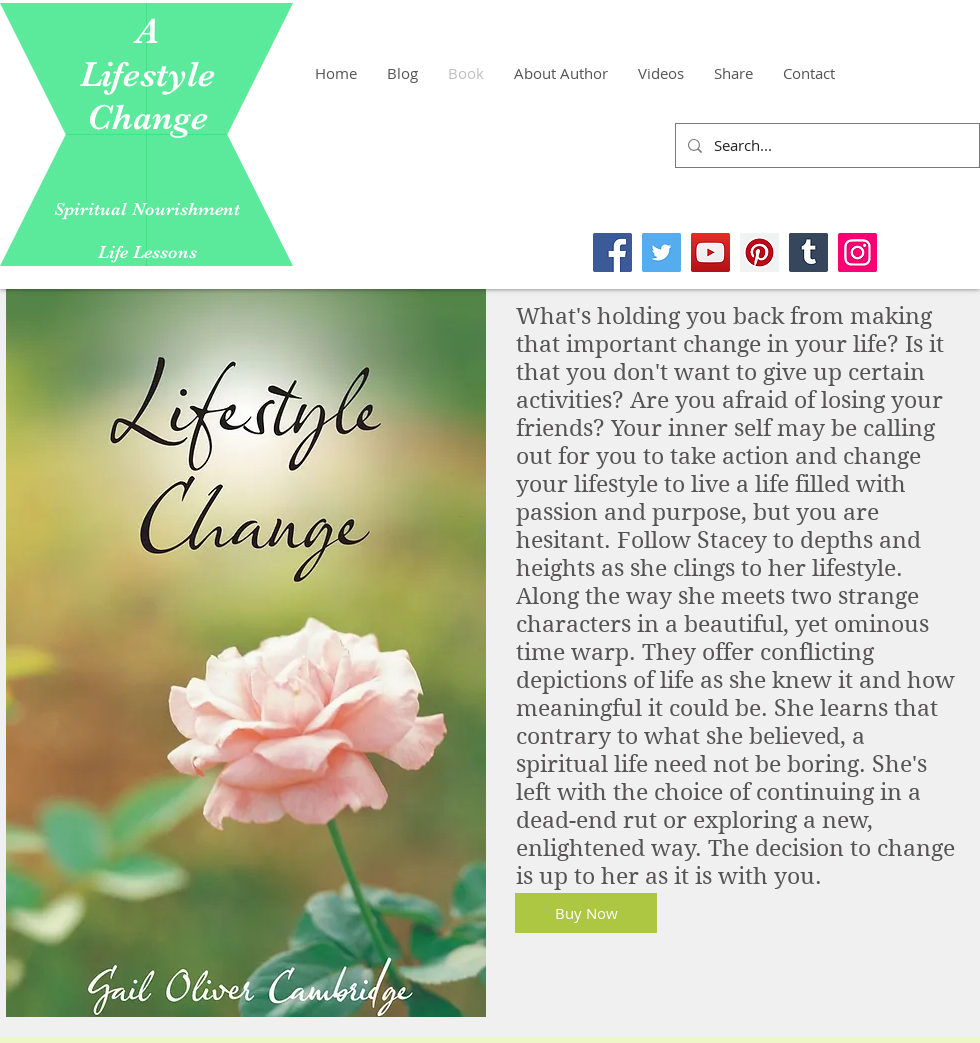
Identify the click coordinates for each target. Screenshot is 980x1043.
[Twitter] (661, 252)
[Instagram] (857, 252)
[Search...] (825, 145)
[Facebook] (612, 252)
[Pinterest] (759, 252)
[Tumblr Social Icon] (808, 252)
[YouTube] (710, 252)
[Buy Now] (586, 913)
